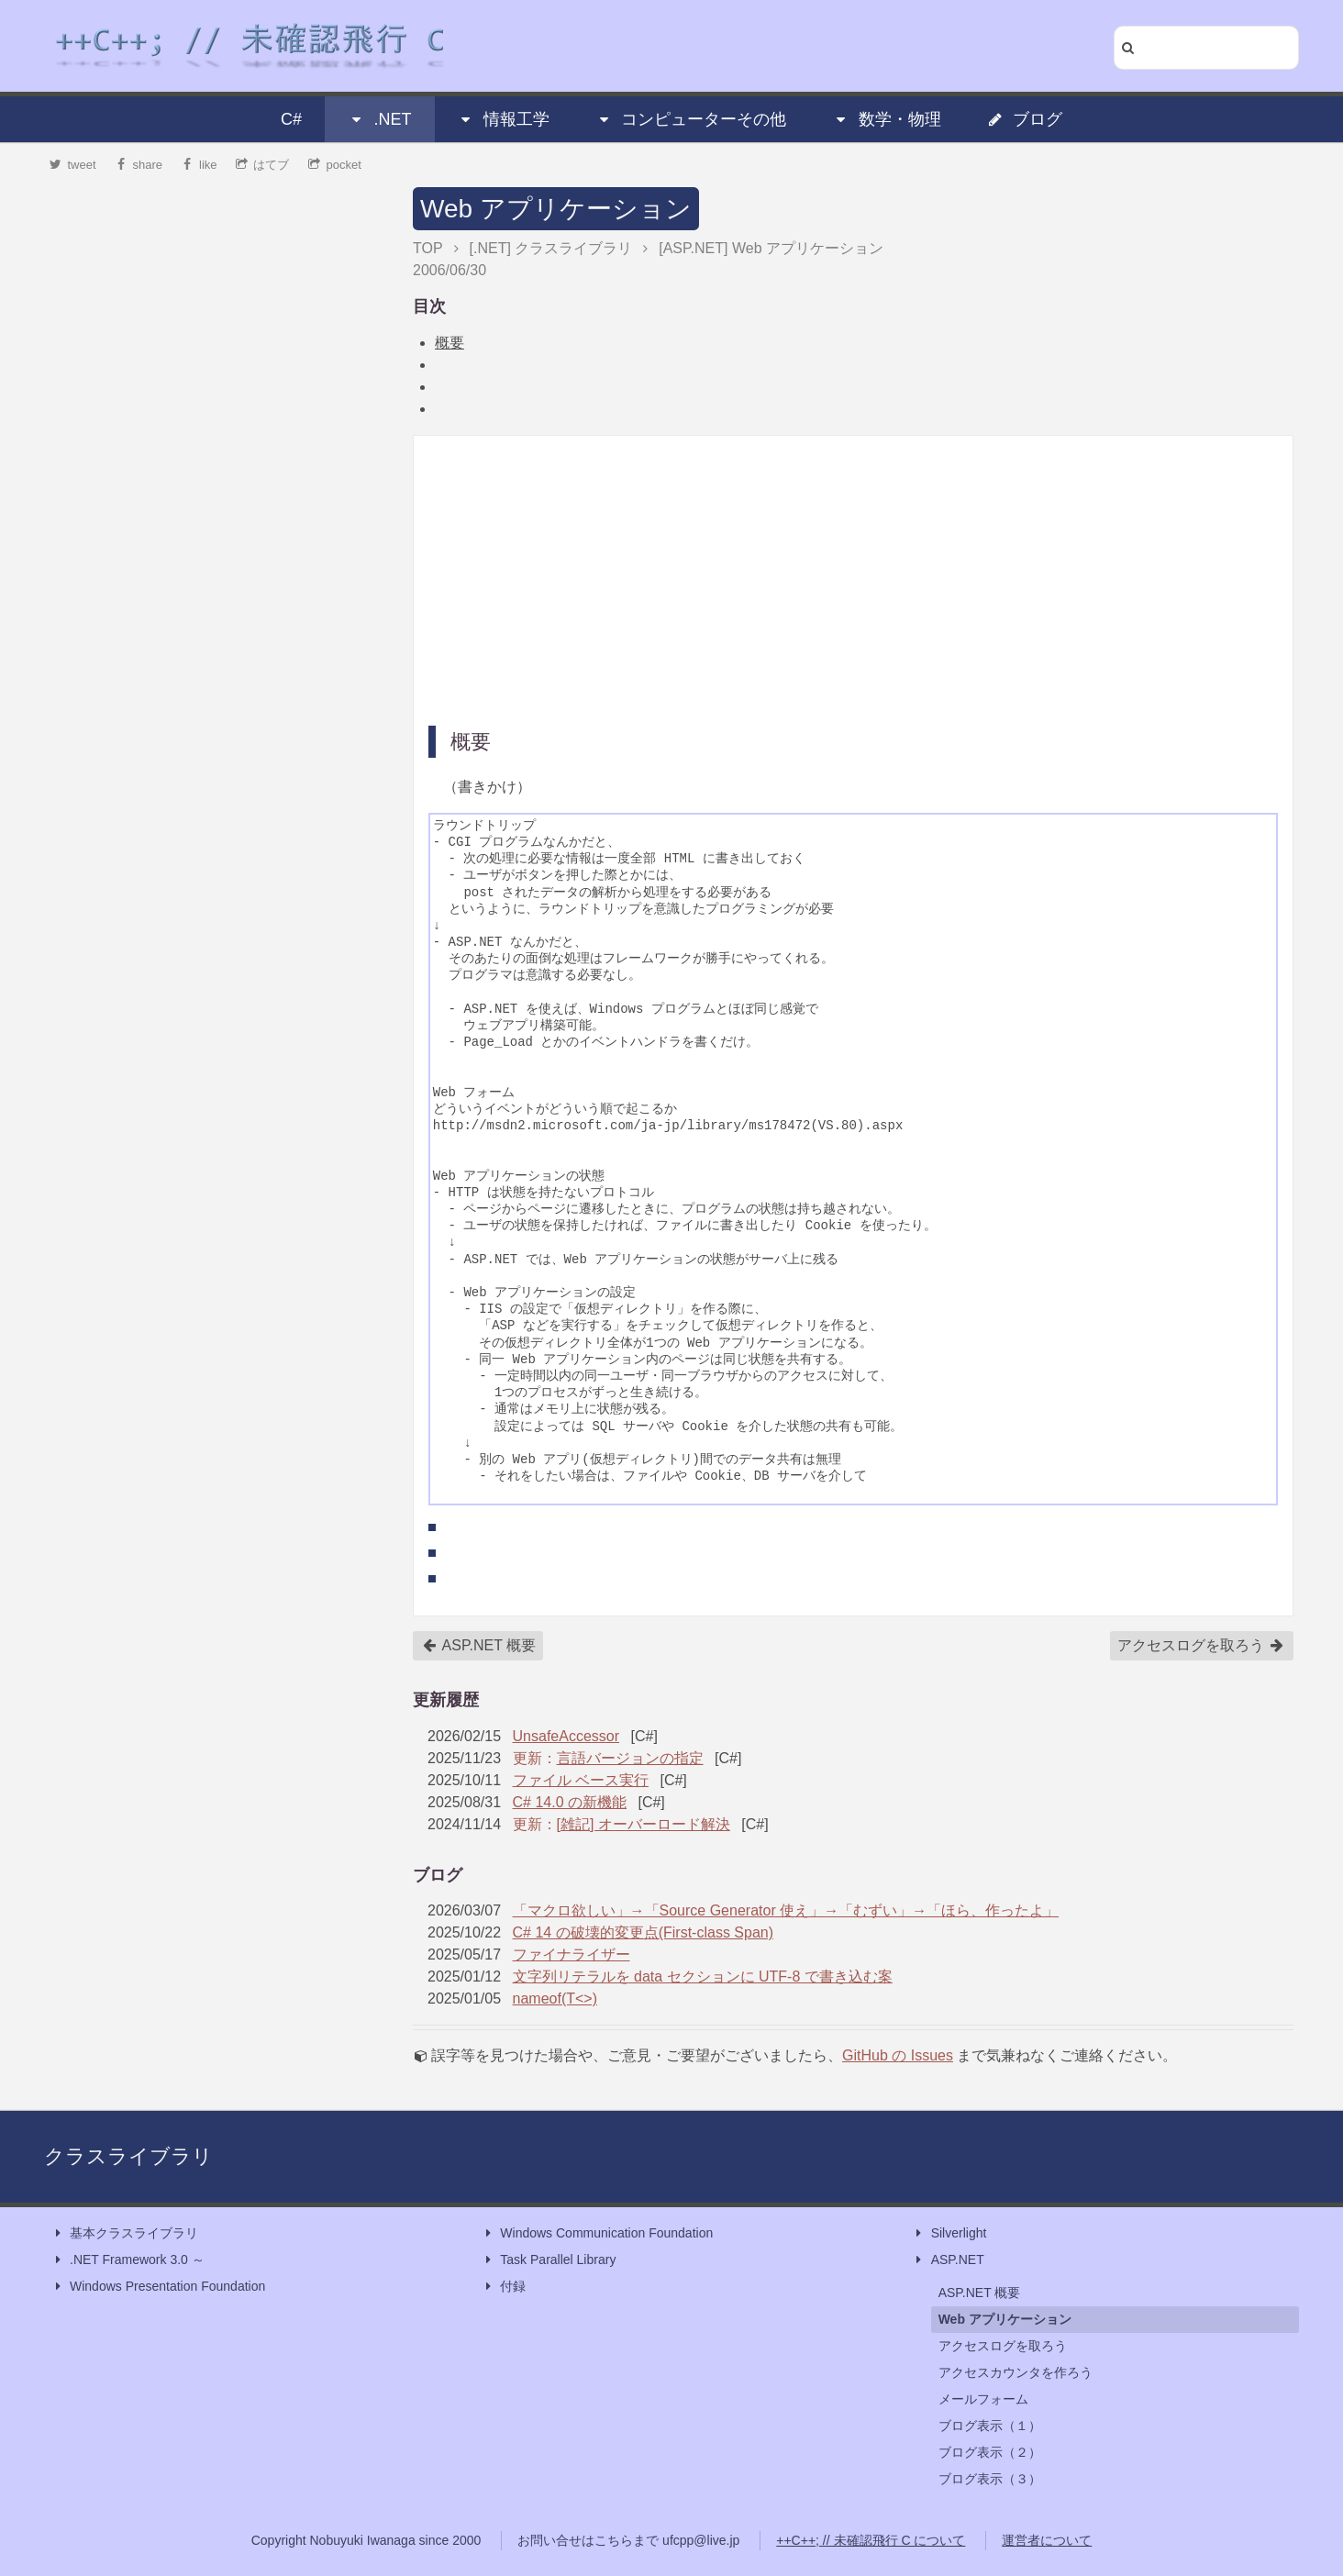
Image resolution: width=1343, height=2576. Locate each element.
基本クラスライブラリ (124, 2233)
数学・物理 (887, 119)
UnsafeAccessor (566, 1736)
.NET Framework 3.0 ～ (128, 2260)
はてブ (263, 165)
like (199, 165)
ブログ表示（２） (989, 2452)
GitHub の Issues (897, 2055)
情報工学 (503, 119)
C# (291, 119)
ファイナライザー (571, 1954)
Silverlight (950, 2233)
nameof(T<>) (555, 1998)
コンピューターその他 (690, 119)
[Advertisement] (853, 578)
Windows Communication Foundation (597, 2233)
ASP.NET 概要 (479, 1646)
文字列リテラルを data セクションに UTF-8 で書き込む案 (703, 1976)
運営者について (1047, 2540)
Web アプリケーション (556, 208)
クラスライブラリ (128, 2156)
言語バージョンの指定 (630, 1758)
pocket (334, 165)
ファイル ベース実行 (581, 1780)
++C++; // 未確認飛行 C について (870, 2540)
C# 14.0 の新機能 (570, 1802)
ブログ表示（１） (989, 2425)
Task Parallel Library (549, 2260)
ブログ (1024, 119)
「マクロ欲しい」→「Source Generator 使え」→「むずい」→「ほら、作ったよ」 (786, 1910)
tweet (73, 165)
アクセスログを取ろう (1200, 1646)
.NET (379, 119)
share (138, 165)
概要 (449, 342)
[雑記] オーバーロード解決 (643, 1824)
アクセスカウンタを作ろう (1015, 2372)
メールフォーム (983, 2399)
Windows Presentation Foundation (158, 2286)
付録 (504, 2286)
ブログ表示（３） (989, 2478)
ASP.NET (948, 2260)
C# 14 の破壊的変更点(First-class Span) (643, 1932)
